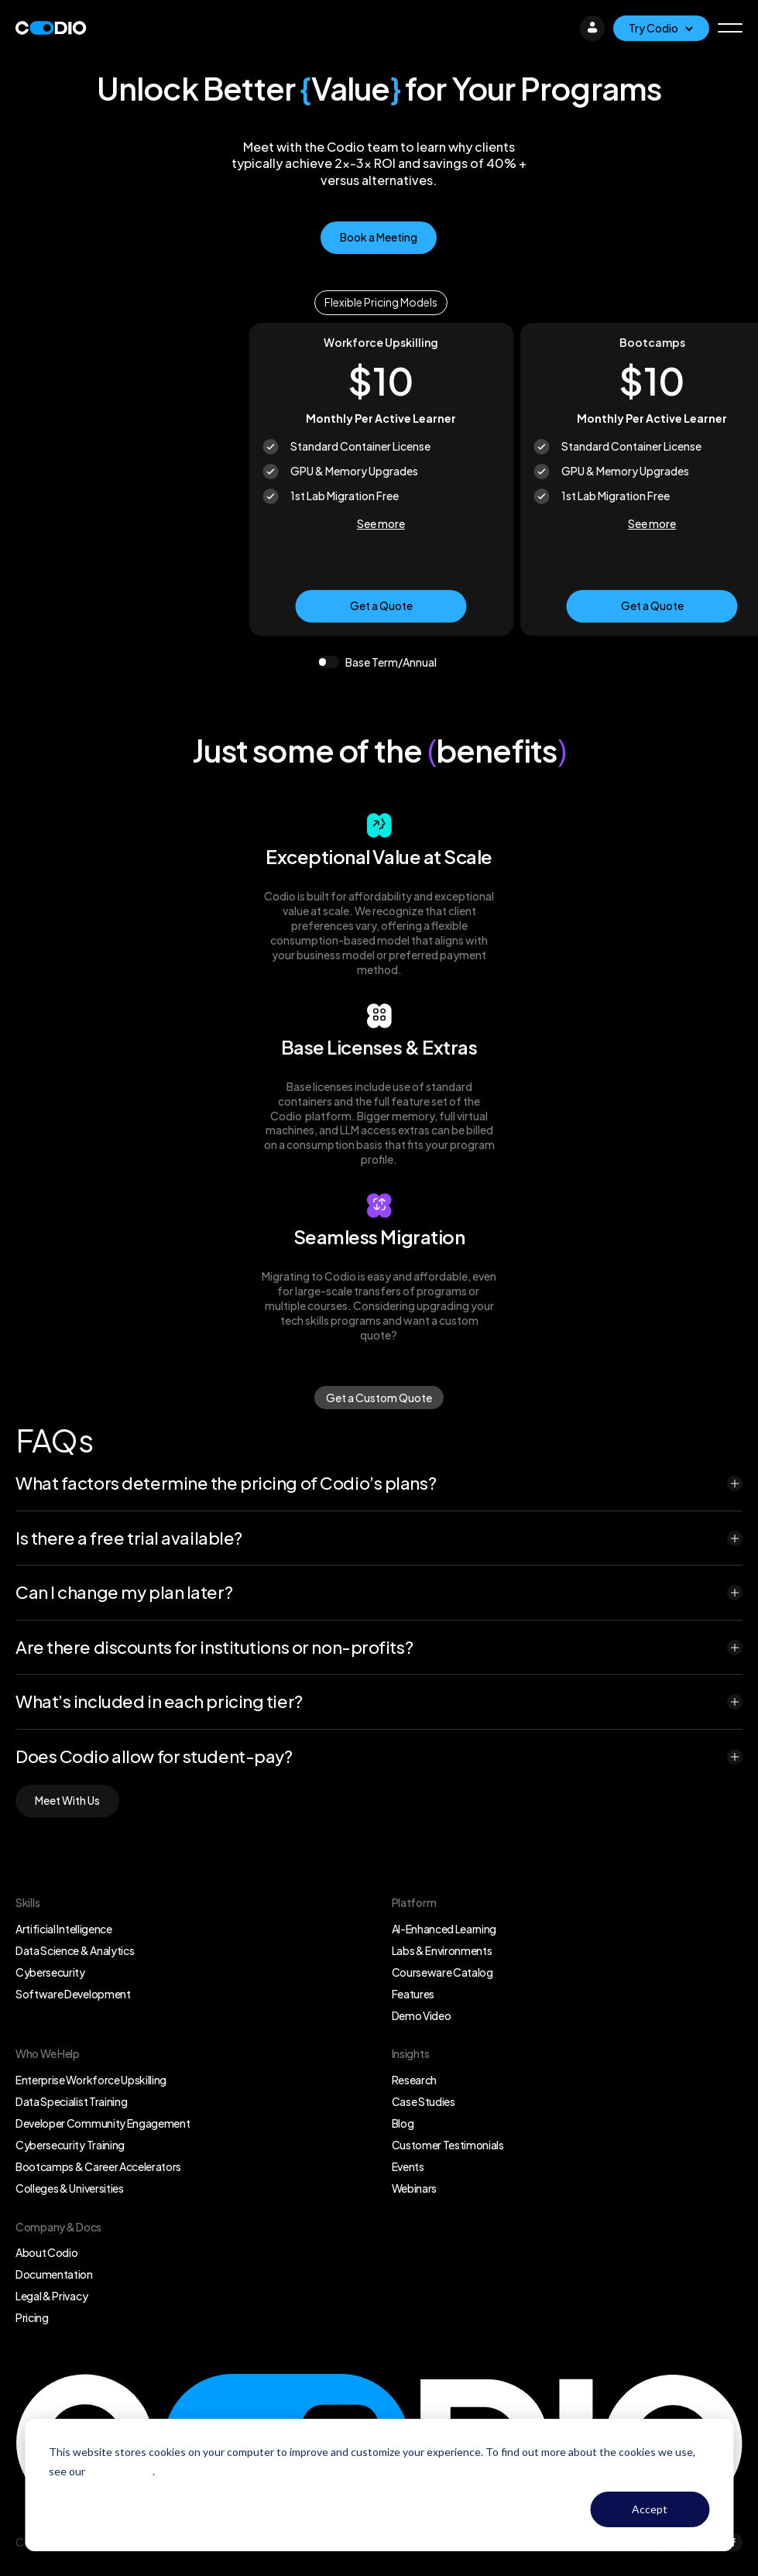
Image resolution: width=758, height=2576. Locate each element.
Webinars (414, 2188)
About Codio (46, 2252)
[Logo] (51, 28)
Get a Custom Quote (379, 1398)
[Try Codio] (661, 28)
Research (414, 2080)
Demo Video (421, 2015)
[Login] (592, 27)
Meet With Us (67, 1800)
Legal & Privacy (51, 2296)
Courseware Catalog (442, 1972)
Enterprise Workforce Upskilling (90, 2080)
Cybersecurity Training (70, 2145)
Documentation (54, 2274)
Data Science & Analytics (74, 1950)
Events (408, 2166)
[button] (730, 27)
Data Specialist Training (71, 2101)
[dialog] (379, 2485)
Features (413, 1994)
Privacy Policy (120, 2471)
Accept (649, 2509)
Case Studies (423, 2101)
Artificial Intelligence (63, 1929)
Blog (403, 2123)
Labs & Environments (442, 1950)
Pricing (32, 2317)
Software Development (73, 1994)
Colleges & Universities (69, 2188)
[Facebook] (733, 2542)
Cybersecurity (50, 1972)
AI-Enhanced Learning (444, 1929)
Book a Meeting (378, 237)
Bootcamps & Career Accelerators (98, 2166)
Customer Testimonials (448, 2145)
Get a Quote (381, 605)
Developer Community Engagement (102, 2123)
